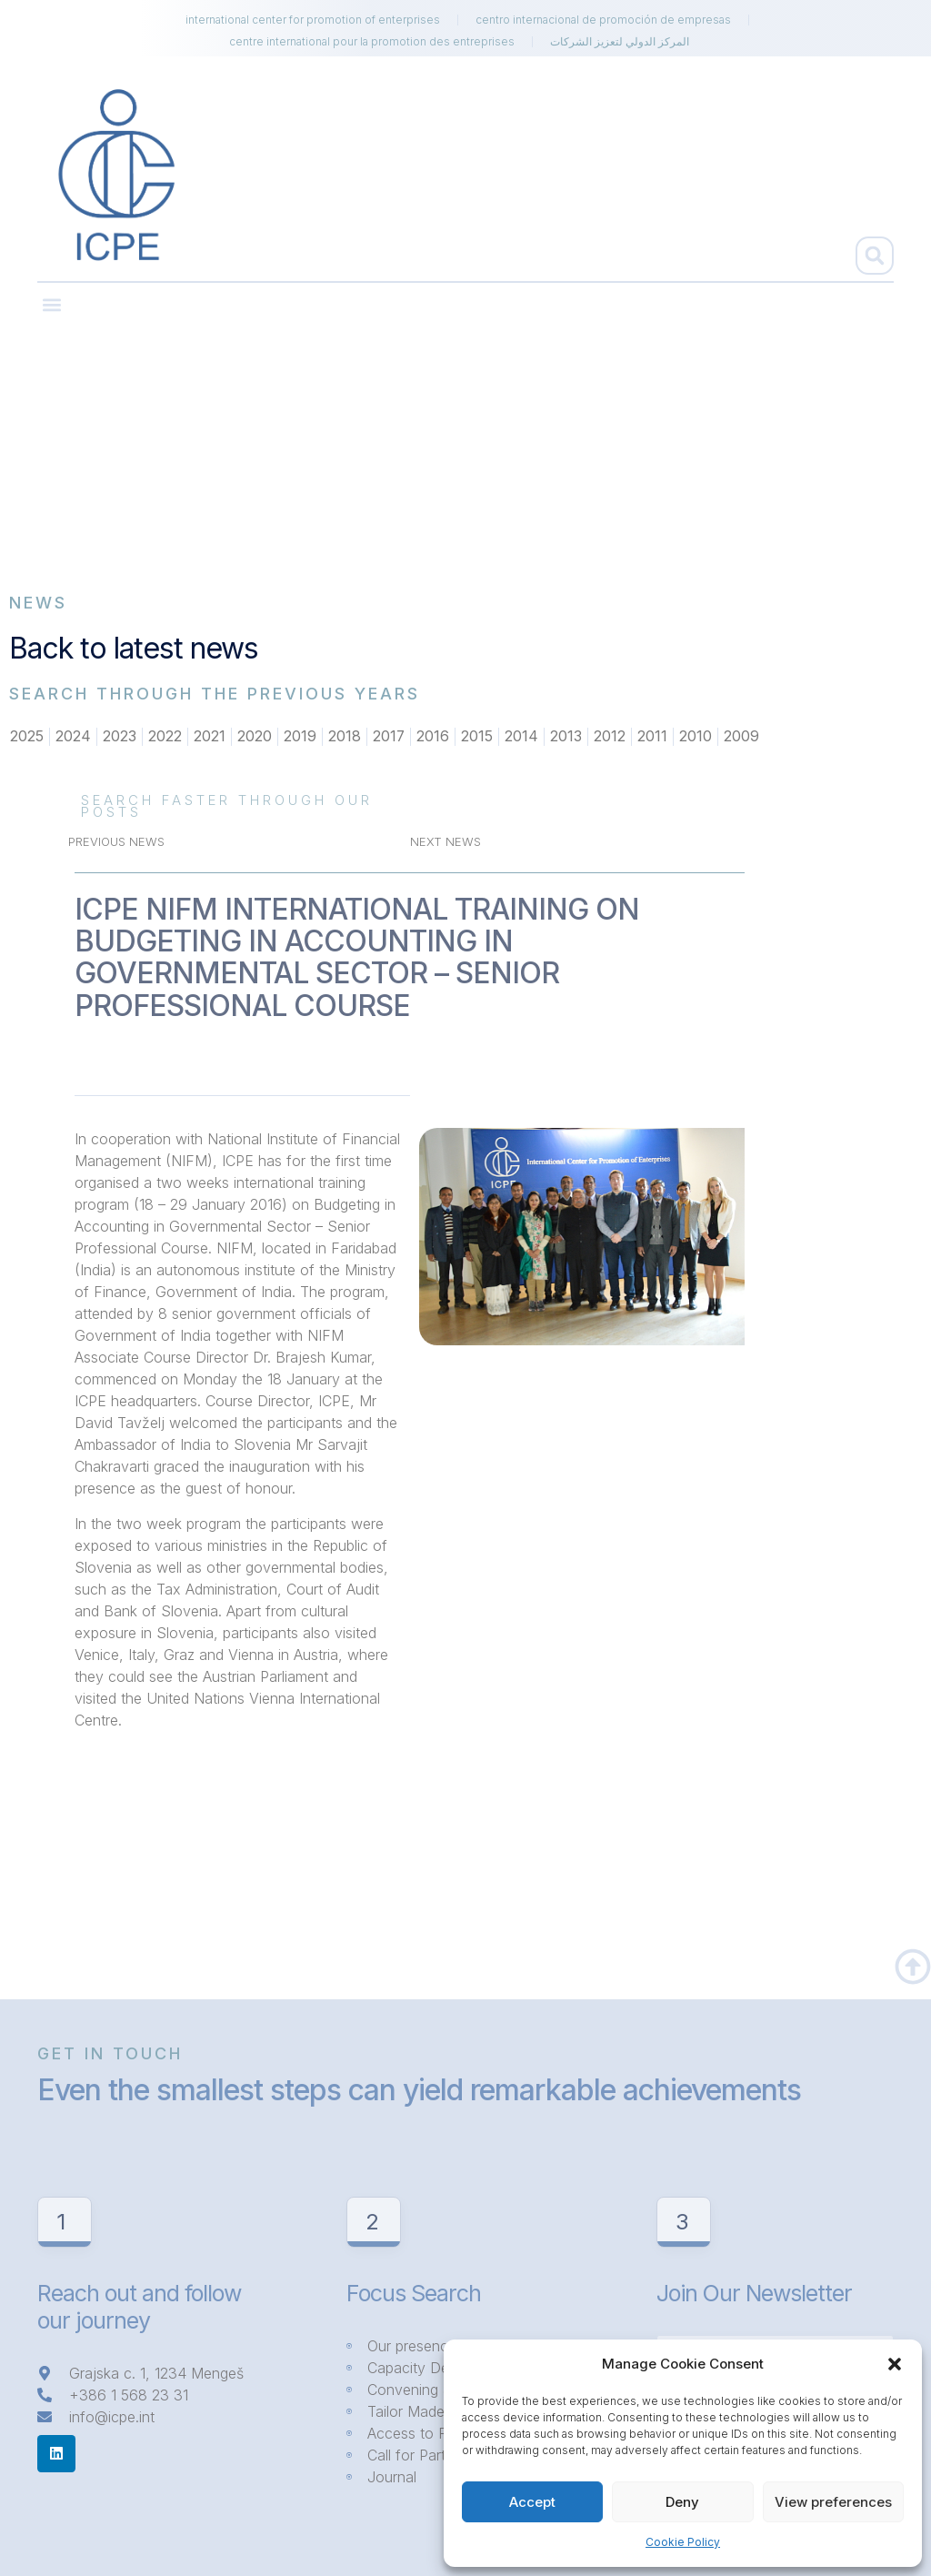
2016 (433, 737)
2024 (73, 737)
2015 (478, 737)
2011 (653, 737)
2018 (344, 737)
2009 (742, 737)
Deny (682, 2502)
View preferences (833, 2502)
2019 (300, 737)
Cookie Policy (683, 2542)
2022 (165, 737)
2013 (567, 737)
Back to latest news (133, 648)
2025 (27, 737)
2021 (209, 737)
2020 (254, 737)
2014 (522, 737)
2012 (610, 737)
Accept (532, 2502)
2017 (389, 737)
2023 (119, 737)
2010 (696, 737)
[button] (895, 2364)
